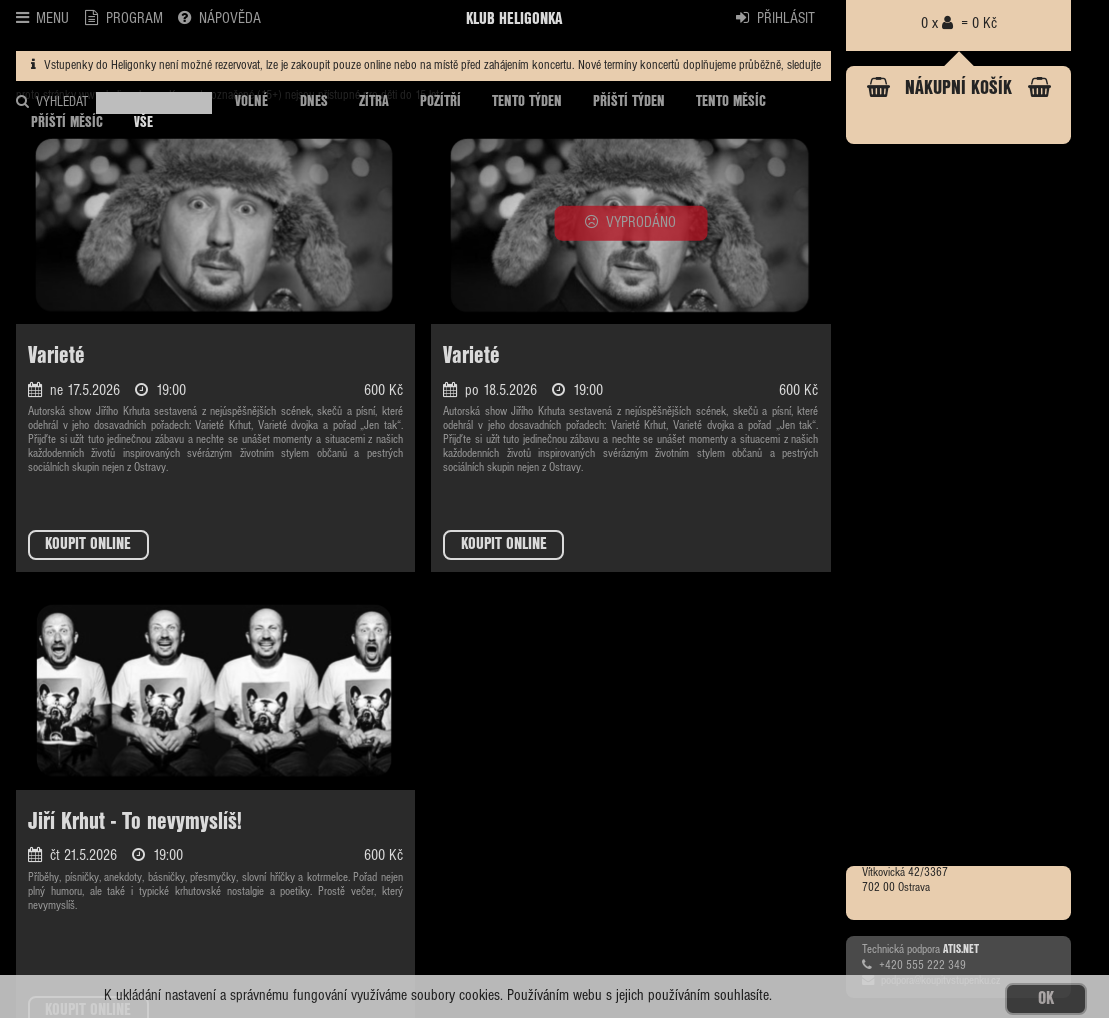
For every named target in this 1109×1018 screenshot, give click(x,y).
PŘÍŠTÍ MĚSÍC (67, 123)
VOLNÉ (251, 102)
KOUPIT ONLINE (88, 544)
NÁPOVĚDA (219, 18)
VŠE (143, 123)
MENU (43, 18)
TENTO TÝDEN (527, 102)
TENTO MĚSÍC (731, 102)
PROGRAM (124, 18)
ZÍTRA (374, 102)
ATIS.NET (961, 950)
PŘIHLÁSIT (775, 18)
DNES (314, 102)
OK (1046, 999)
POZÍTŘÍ (440, 102)
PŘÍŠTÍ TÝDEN (629, 102)
